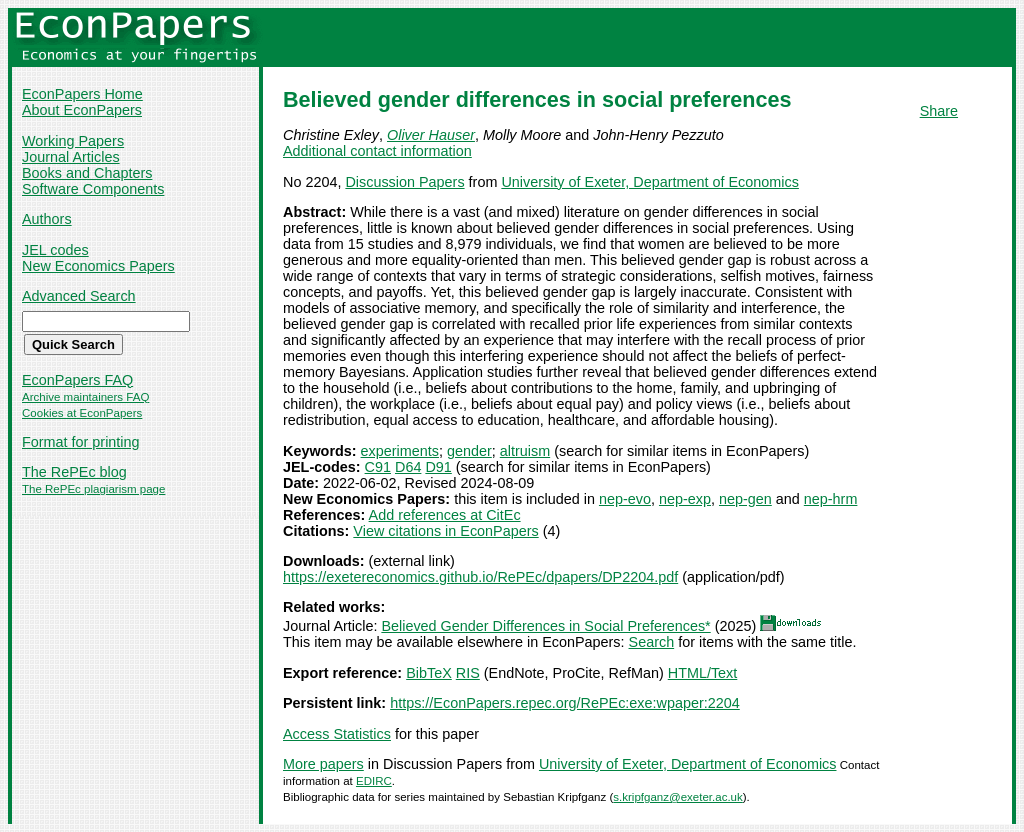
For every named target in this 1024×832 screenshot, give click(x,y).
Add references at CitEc (445, 515)
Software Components (93, 189)
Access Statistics (337, 734)
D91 (438, 467)
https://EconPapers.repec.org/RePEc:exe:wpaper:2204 (565, 703)
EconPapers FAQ (77, 380)
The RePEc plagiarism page (93, 489)
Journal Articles (71, 157)
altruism (525, 451)
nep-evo (625, 499)
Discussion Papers (404, 182)
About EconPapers (82, 110)
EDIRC (374, 781)
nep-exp (685, 499)
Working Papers (73, 141)
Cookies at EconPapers (82, 413)
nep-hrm (831, 499)
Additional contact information (377, 151)
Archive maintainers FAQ (85, 397)
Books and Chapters (87, 173)
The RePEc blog (74, 472)
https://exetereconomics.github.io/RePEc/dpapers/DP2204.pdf (480, 577)
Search (652, 642)
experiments (400, 451)
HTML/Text (703, 673)
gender (469, 451)
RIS (468, 673)
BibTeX (429, 673)
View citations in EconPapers (445, 531)
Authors (47, 219)
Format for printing (81, 442)
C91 (378, 467)
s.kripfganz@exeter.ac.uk (677, 797)
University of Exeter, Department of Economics (650, 182)
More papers (323, 764)
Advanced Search (79, 296)
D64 (408, 467)
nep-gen (745, 499)
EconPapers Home (82, 94)
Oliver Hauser (431, 135)
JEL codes (55, 250)
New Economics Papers (98, 266)
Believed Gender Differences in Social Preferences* (545, 626)
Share (939, 111)
